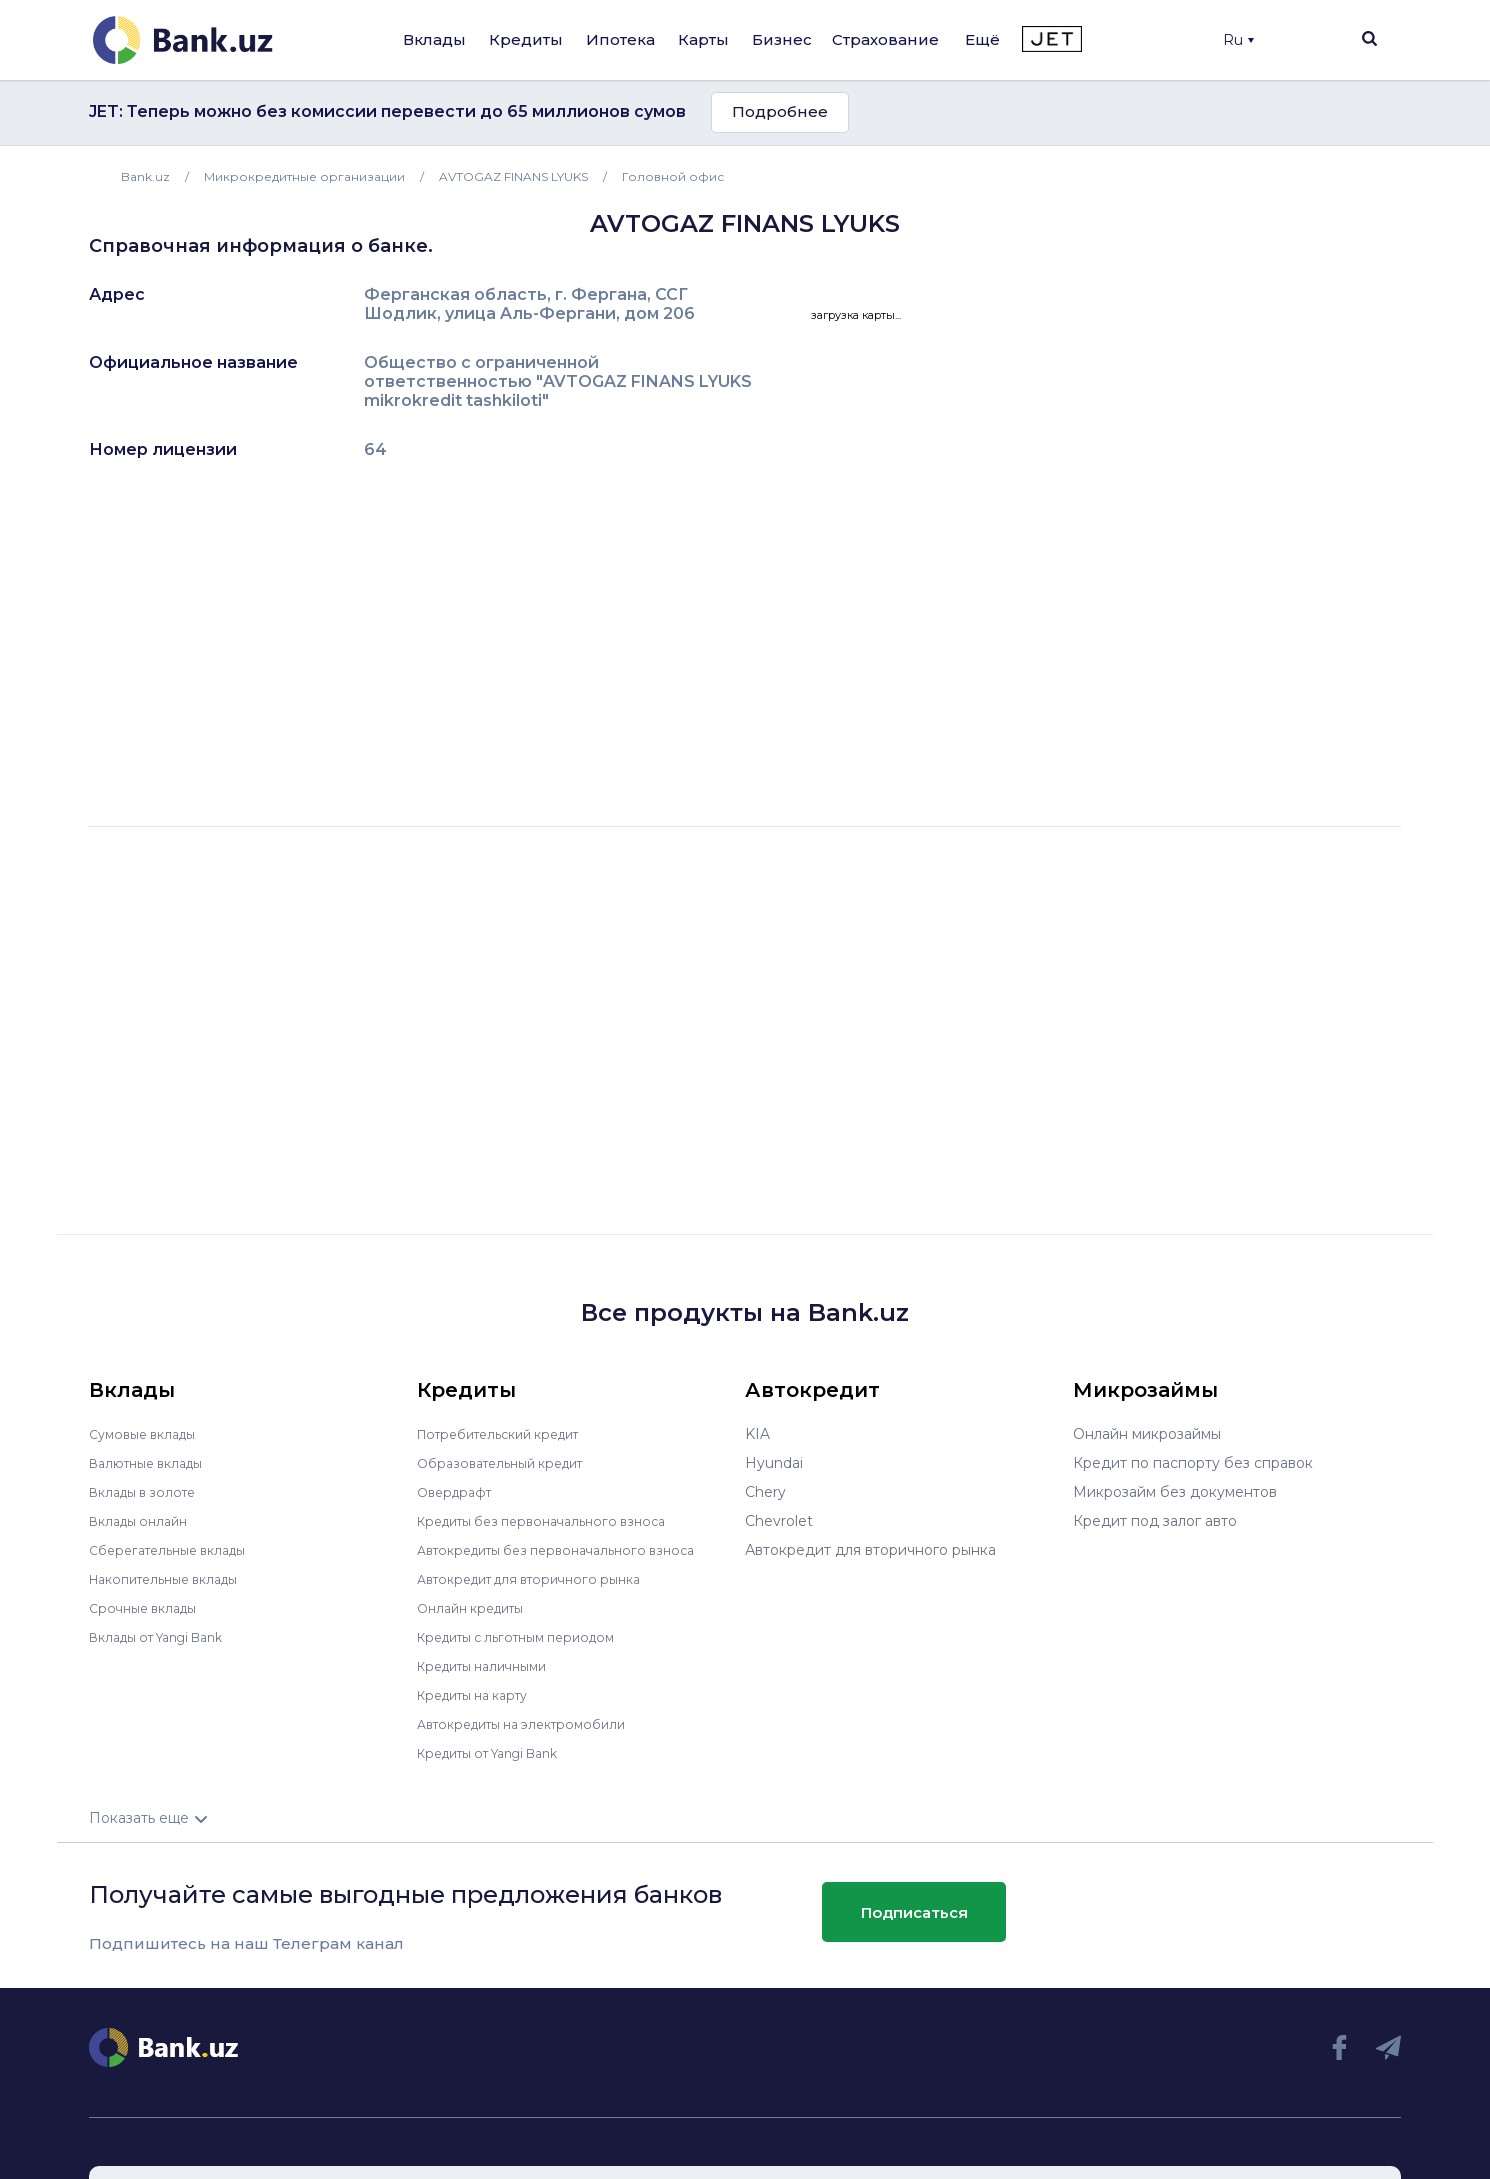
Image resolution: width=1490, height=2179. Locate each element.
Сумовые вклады (149, 1434)
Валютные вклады (154, 1463)
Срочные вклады (149, 1608)
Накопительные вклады (174, 1579)
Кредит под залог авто (1155, 1521)
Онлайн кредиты (477, 1608)
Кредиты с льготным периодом (529, 1637)
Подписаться (914, 1911)
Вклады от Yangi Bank (167, 1637)
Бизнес (782, 39)
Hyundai (774, 1463)
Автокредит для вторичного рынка (542, 1579)
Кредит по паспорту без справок (1193, 1463)
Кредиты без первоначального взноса (555, 1521)
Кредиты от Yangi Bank (500, 1753)
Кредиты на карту (481, 1695)
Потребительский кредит (510, 1434)
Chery (765, 1492)
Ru (1238, 40)
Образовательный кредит (510, 1463)
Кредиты (526, 39)
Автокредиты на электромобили (534, 1724)
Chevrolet (779, 1521)
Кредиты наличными (491, 1666)
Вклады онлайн (144, 1521)
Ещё (982, 39)
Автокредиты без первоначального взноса (571, 1550)
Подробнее (780, 111)
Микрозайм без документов (1175, 1492)
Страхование (885, 39)
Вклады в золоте (149, 1492)
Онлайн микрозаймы (1147, 1434)
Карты (703, 39)
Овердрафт (458, 1492)
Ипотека (620, 39)
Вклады (434, 39)
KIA (757, 1434)
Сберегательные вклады (177, 1550)
